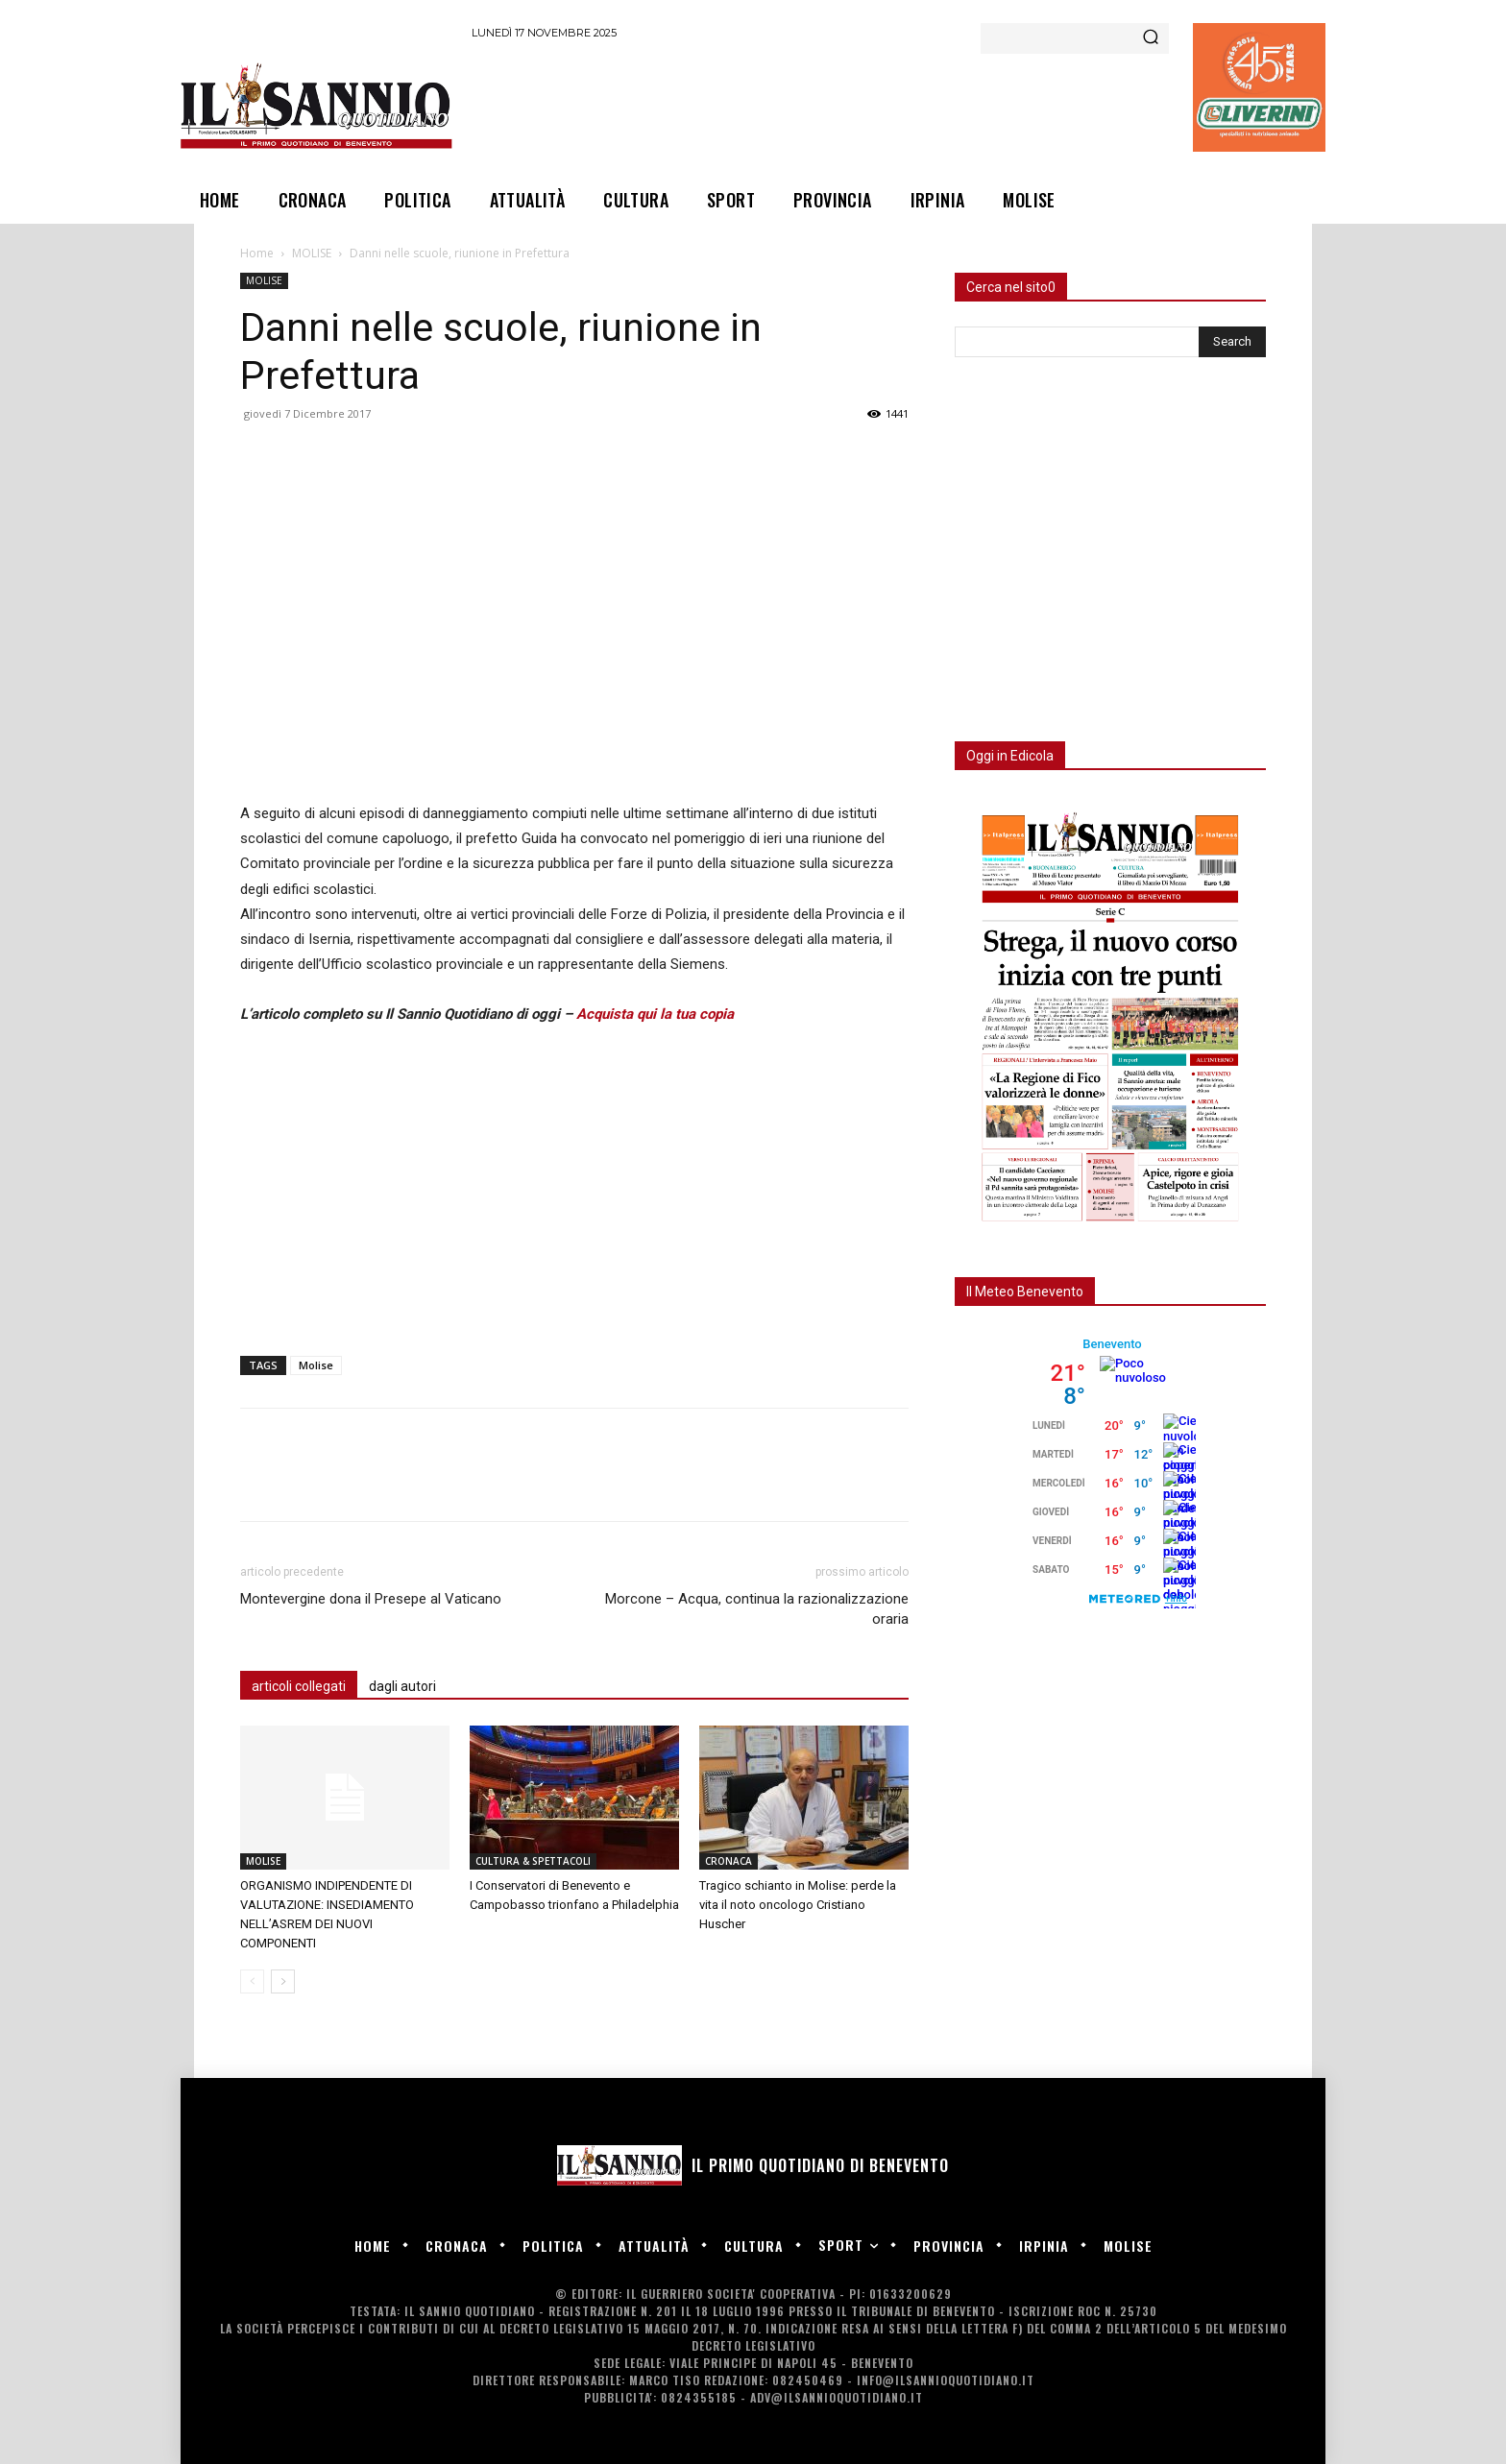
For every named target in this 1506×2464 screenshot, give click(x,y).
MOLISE (311, 253)
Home (257, 253)
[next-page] (283, 1981)
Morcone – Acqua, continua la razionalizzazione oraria (757, 1609)
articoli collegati (299, 1686)
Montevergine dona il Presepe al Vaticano (370, 1598)
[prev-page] (252, 1981)
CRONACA (728, 1861)
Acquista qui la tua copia (655, 1014)
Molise (316, 1365)
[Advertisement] (821, 104)
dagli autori (402, 1686)
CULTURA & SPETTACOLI (533, 1861)
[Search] (1150, 38)
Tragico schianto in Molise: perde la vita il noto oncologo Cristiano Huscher (797, 1904)
